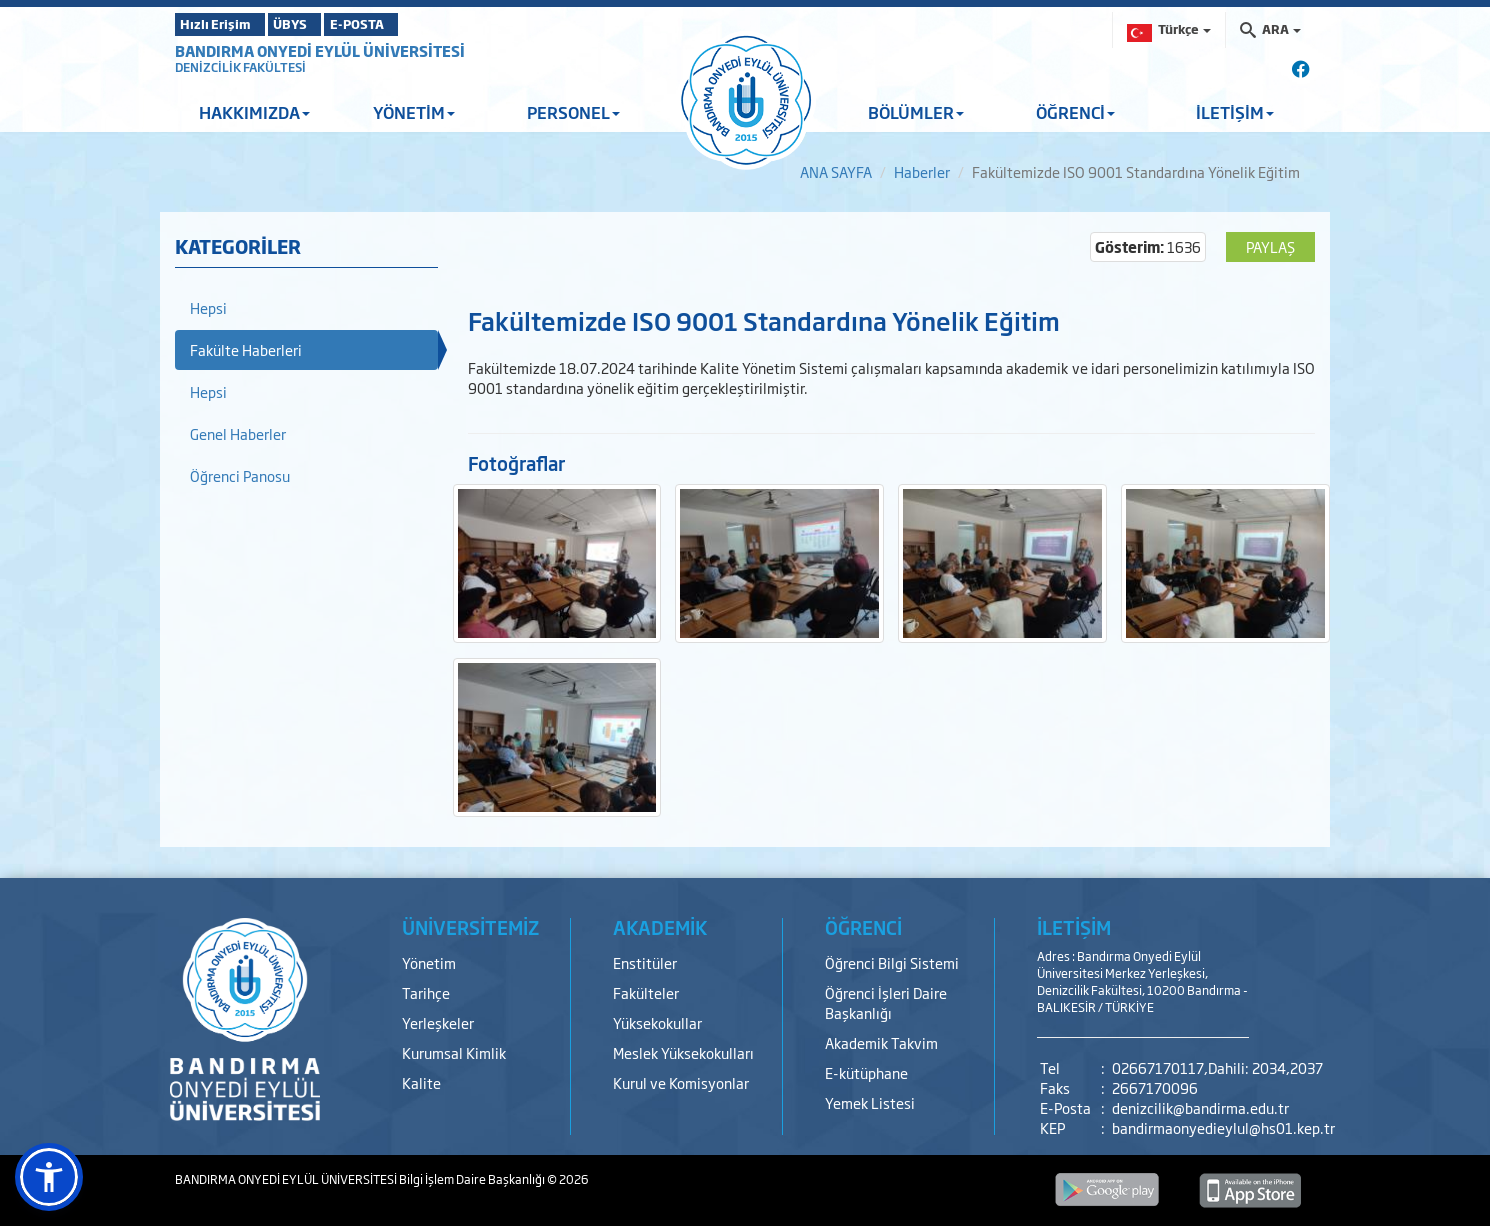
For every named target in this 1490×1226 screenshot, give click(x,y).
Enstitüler (645, 962)
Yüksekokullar (657, 1022)
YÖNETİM (414, 112)
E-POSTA (415, 24)
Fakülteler (646, 992)
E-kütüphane (866, 1072)
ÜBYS (322, 24)
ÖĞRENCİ (1075, 112)
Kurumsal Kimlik (454, 1052)
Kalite (421, 1082)
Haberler (922, 171)
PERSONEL (573, 112)
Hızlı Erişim (224, 24)
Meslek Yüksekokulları (683, 1052)
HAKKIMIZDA (254, 112)
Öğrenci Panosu (240, 475)
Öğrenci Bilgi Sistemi (892, 962)
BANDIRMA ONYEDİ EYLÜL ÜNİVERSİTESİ (320, 50)
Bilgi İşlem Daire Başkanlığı (473, 1179)
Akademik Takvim (881, 1042)
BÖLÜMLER (916, 112)
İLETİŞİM (1235, 112)
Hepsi (208, 307)
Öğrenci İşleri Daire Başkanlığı (886, 1002)
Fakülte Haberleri (246, 349)
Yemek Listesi (870, 1102)
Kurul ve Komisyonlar (681, 1082)
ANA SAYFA (836, 171)
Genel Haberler (238, 433)
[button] (49, 1177)
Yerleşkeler (438, 1022)
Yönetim (429, 962)
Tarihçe (426, 992)
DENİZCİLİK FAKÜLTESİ (240, 67)
